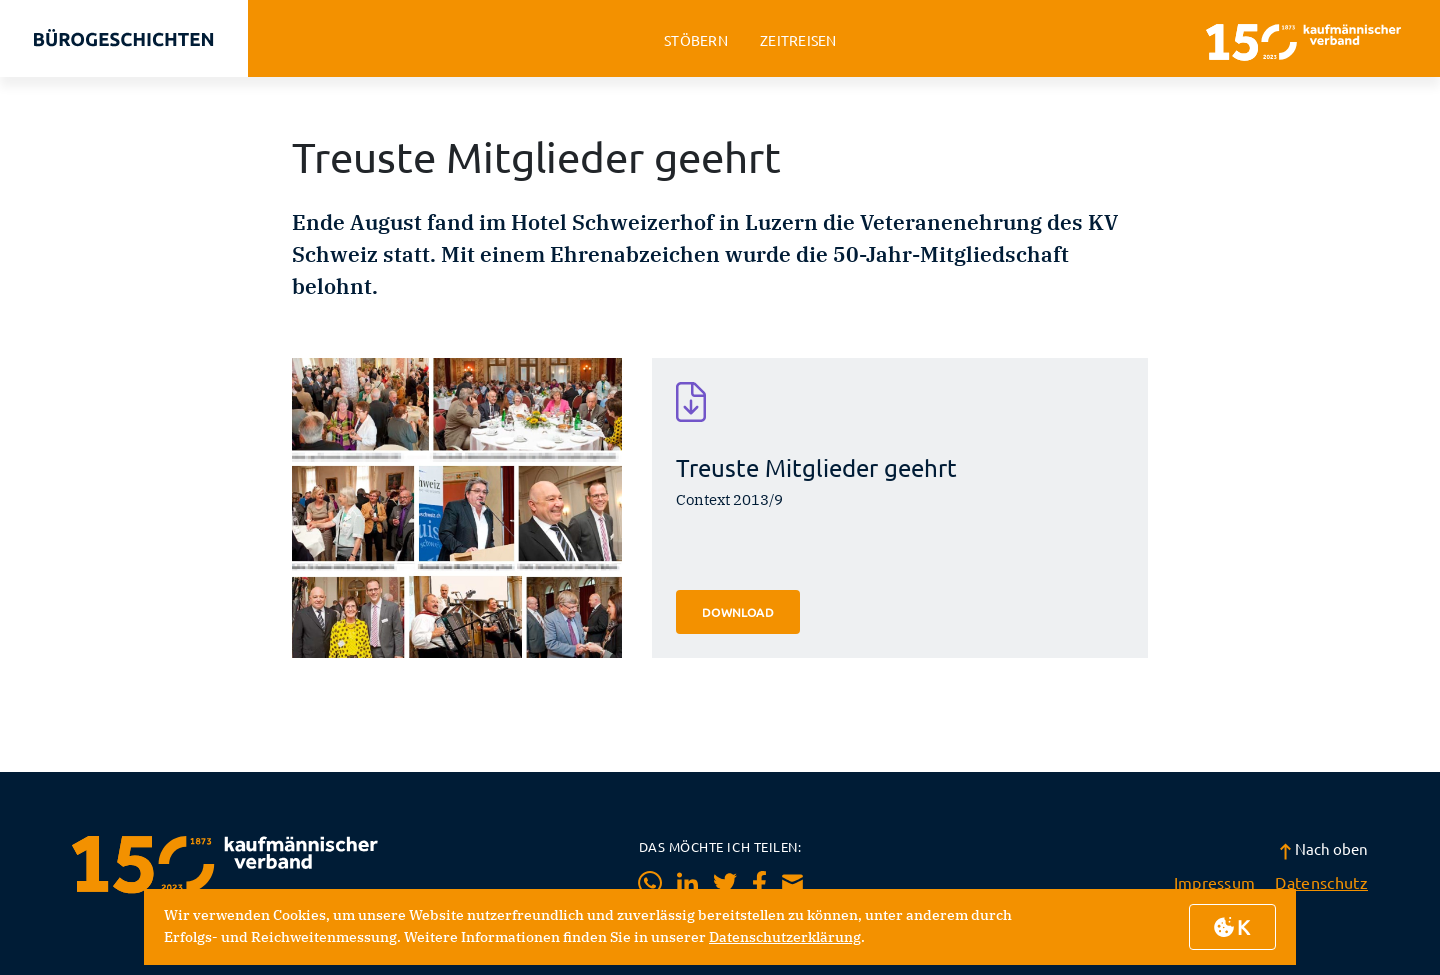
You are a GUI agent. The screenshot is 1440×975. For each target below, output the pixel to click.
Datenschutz (1321, 882)
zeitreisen (798, 40)
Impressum (1215, 882)
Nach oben (1323, 848)
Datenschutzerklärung (785, 937)
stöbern (696, 40)
